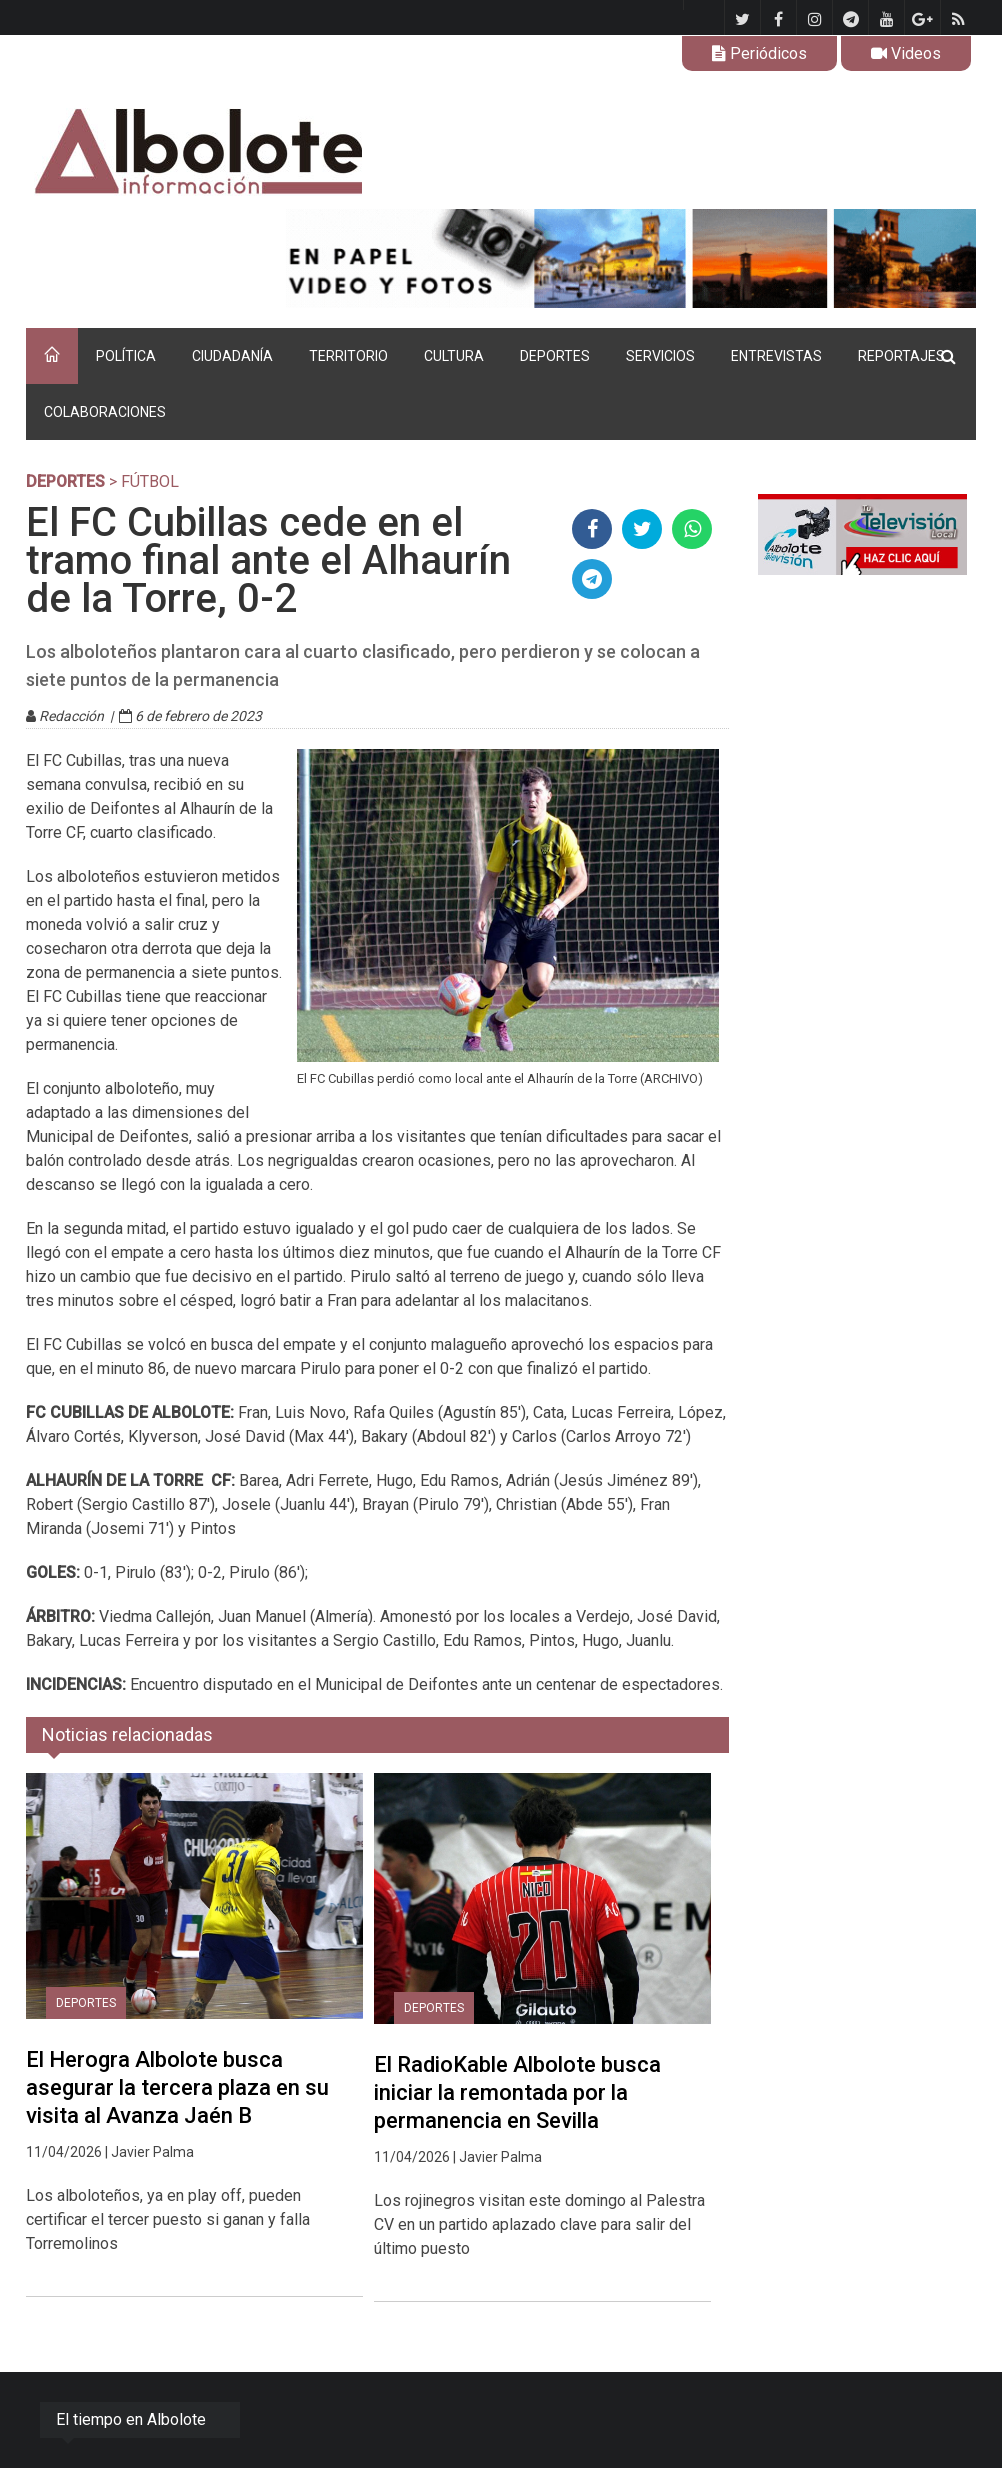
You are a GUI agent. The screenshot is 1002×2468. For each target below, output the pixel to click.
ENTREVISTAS (776, 356)
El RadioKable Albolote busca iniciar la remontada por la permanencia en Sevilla (517, 2092)
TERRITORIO (348, 356)
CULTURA (454, 356)
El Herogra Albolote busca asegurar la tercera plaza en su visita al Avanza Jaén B (177, 2087)
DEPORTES (555, 356)
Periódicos (759, 53)
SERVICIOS (660, 356)
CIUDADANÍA (232, 356)
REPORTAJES (901, 356)
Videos (906, 53)
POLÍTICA (126, 356)
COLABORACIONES (105, 412)
